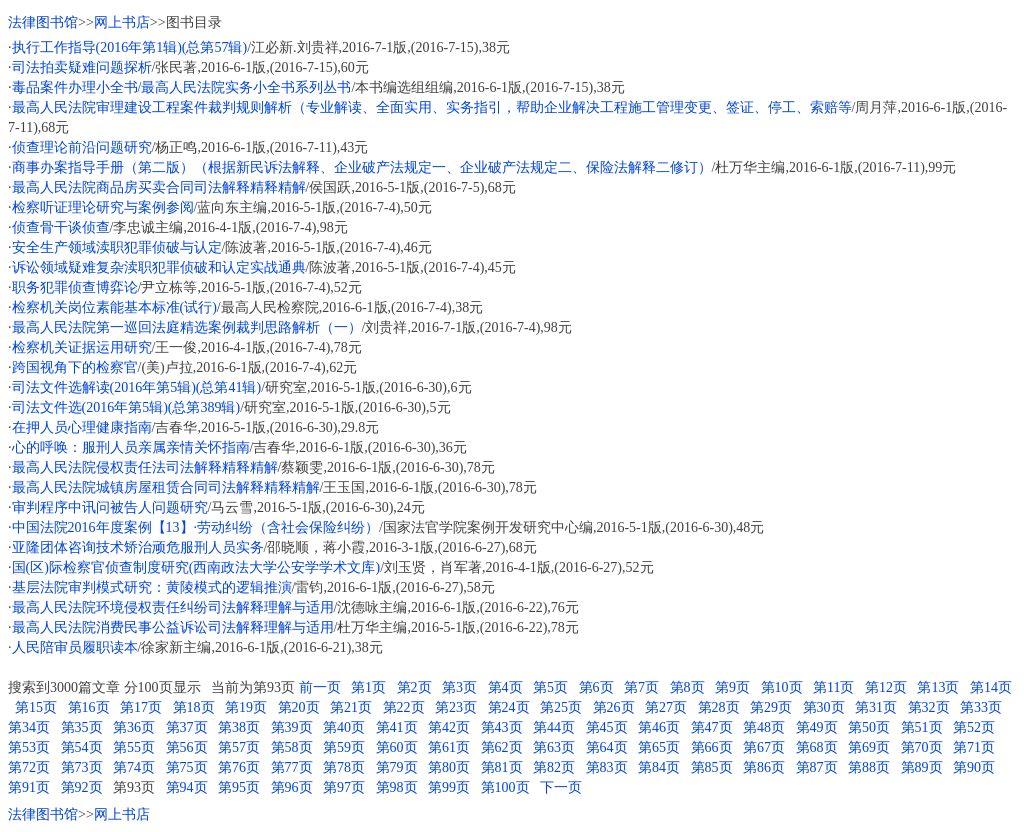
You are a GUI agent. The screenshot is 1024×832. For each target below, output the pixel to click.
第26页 (614, 707)
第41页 (397, 727)
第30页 (824, 707)
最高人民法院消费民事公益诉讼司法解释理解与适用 (173, 627)
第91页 (29, 787)
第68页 (817, 747)
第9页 (732, 687)
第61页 (449, 747)
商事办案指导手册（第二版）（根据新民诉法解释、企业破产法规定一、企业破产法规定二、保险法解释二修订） (362, 167)
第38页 (239, 727)
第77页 (292, 767)
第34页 (29, 727)
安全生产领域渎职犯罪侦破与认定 (117, 247)
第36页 (134, 727)
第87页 (817, 767)
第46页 (659, 727)
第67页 (764, 747)
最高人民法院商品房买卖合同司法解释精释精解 (159, 187)
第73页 (82, 767)
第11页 (833, 687)
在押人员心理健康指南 (82, 427)
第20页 (299, 707)
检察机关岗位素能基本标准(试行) (114, 307)
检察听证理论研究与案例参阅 (103, 207)
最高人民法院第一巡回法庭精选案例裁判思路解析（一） (187, 327)
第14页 (991, 687)
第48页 (764, 727)
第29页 (771, 707)
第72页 (29, 767)
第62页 (502, 747)
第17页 (141, 707)
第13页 (938, 687)
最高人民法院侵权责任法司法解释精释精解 (145, 467)
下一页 (561, 787)
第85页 (712, 767)
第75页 (187, 767)
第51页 (922, 727)
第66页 (712, 747)
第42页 (449, 727)
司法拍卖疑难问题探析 (82, 67)
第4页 (505, 687)
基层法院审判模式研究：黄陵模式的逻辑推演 (152, 587)
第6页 (596, 687)
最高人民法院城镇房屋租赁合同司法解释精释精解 (166, 487)
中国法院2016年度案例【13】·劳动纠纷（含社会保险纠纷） (196, 527)
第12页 (886, 687)
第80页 (449, 767)
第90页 (974, 767)
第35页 (82, 727)
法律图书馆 (43, 22)
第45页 (607, 727)
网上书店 (122, 22)
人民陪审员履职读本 (75, 647)
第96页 (292, 787)
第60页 (397, 747)
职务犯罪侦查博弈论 (75, 287)
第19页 (246, 707)
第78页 (344, 767)
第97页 (344, 787)
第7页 (641, 687)
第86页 (764, 767)
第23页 (456, 707)
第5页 (550, 687)
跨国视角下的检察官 (75, 367)
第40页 (344, 727)
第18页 (194, 707)
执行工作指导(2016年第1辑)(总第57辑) (130, 47)
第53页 (29, 747)
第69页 (869, 747)
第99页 (449, 787)
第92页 (82, 787)
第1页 (368, 687)
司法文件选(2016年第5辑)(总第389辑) (126, 407)
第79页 (397, 767)
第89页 (922, 767)
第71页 (974, 747)
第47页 (712, 727)
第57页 (239, 747)
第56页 (187, 747)
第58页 (292, 747)
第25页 (561, 707)
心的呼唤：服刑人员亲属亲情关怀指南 (131, 447)
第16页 (89, 707)
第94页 (187, 787)
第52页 (974, 727)
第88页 (869, 767)
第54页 (82, 747)
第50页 (869, 727)
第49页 (817, 727)
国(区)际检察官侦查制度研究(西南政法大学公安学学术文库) (196, 567)
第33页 (981, 707)
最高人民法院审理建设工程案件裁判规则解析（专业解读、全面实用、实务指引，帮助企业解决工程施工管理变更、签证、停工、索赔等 (432, 107)
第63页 (554, 747)
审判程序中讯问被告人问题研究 (110, 507)
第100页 (505, 787)
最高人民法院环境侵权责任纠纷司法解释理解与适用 (173, 607)
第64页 (607, 747)
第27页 (666, 707)
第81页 (502, 767)
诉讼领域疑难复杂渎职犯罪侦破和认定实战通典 (159, 267)
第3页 (459, 687)
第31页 (876, 707)
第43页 (502, 727)
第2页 (414, 687)
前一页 (320, 687)
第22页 (404, 707)
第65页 (659, 747)
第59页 (344, 747)
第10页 (782, 687)
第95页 (239, 787)
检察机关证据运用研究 (82, 347)
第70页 (922, 747)
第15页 (36, 707)
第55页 (134, 747)
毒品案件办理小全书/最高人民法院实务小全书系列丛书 (182, 87)
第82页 (554, 767)
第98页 (397, 787)
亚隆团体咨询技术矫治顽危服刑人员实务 (138, 547)
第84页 (659, 767)
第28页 (719, 707)
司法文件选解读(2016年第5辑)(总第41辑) (137, 387)
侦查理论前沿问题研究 (82, 147)
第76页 (239, 767)
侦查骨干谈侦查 (61, 227)
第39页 (292, 727)
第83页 (607, 767)
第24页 (509, 707)
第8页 (687, 687)
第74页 (134, 767)
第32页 (929, 707)
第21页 (351, 707)
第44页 (554, 727)
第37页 (187, 727)
